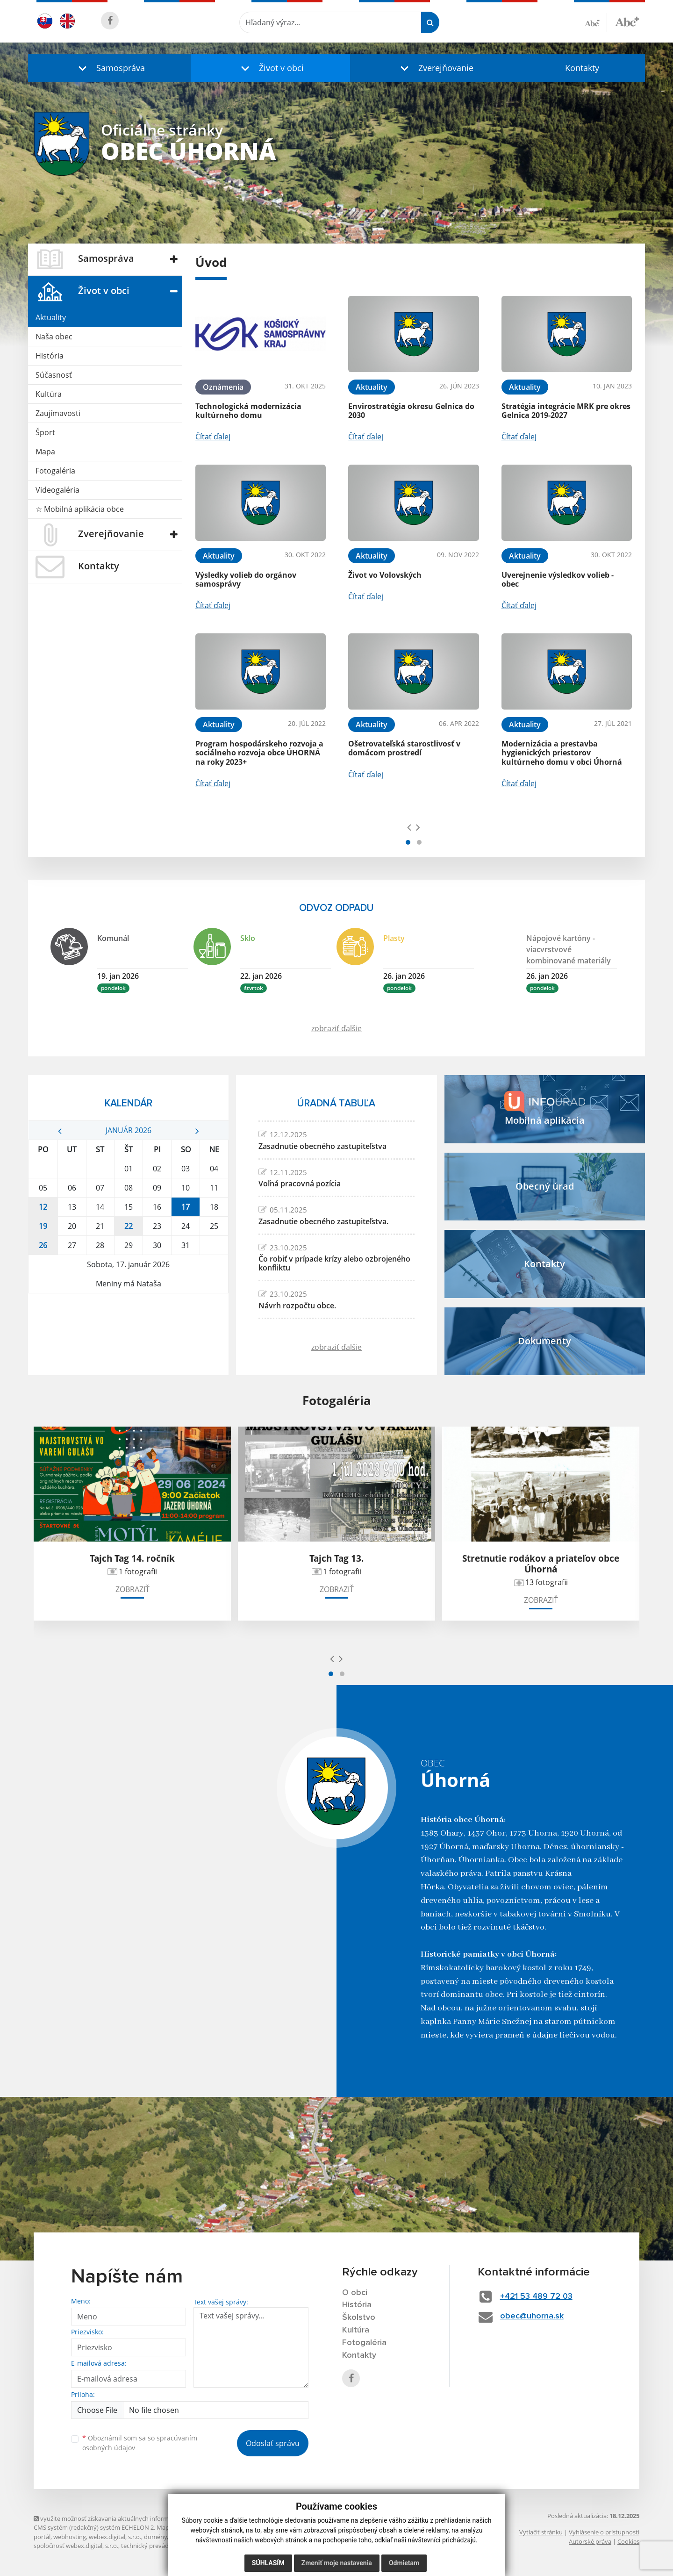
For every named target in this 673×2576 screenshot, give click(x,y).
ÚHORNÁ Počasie (128, 1328)
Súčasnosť (54, 375)
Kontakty (582, 67)
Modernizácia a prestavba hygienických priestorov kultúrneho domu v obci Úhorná (561, 753)
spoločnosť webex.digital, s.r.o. (76, 2545)
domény (155, 2537)
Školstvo (358, 2317)
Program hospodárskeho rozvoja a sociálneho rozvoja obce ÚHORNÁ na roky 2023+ (259, 753)
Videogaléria (57, 490)
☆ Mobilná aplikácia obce (80, 509)
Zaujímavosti (58, 413)
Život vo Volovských (385, 575)
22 (128, 1226)
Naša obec (54, 336)
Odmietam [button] (404, 2563)
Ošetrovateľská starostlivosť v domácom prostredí (404, 748)
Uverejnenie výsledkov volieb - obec (557, 579)
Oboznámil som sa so (139, 2442)
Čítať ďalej (212, 436)
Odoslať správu (273, 2443)
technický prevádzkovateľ (156, 2545)
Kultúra (49, 394)
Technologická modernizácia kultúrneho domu (248, 410)
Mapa (45, 451)
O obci (354, 2293)
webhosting (69, 2537)
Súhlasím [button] (268, 2563)
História (50, 356)
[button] (109, 68)
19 (43, 1226)
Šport (45, 432)
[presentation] (409, 826)
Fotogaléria (55, 471)
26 (43, 1245)
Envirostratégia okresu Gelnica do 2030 (411, 410)
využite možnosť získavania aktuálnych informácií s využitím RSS (126, 2518)
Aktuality (51, 317)
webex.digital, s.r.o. (115, 2537)
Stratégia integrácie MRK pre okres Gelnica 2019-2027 (565, 410)
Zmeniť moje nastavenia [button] (336, 2563)
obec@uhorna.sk (532, 2316)
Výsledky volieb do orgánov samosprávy (245, 579)
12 (43, 1207)
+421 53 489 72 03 (536, 2296)
